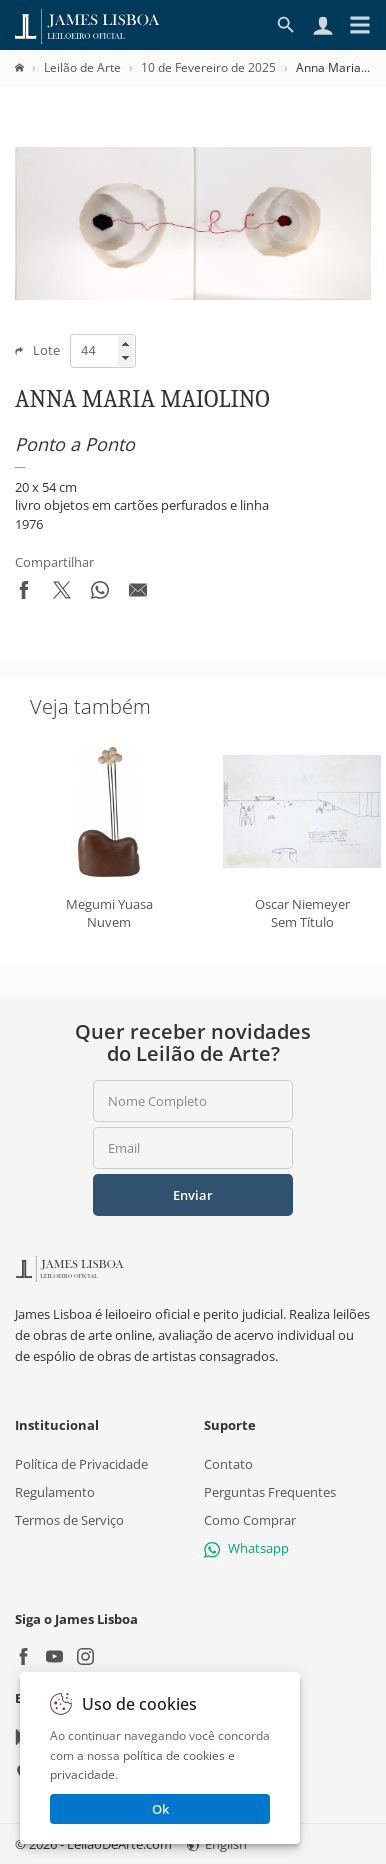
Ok (160, 1809)
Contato (228, 1463)
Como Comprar (250, 1520)
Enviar (193, 1195)
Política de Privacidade (81, 1463)
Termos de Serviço (69, 1520)
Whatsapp (246, 1548)
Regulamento (55, 1492)
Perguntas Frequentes (270, 1492)
